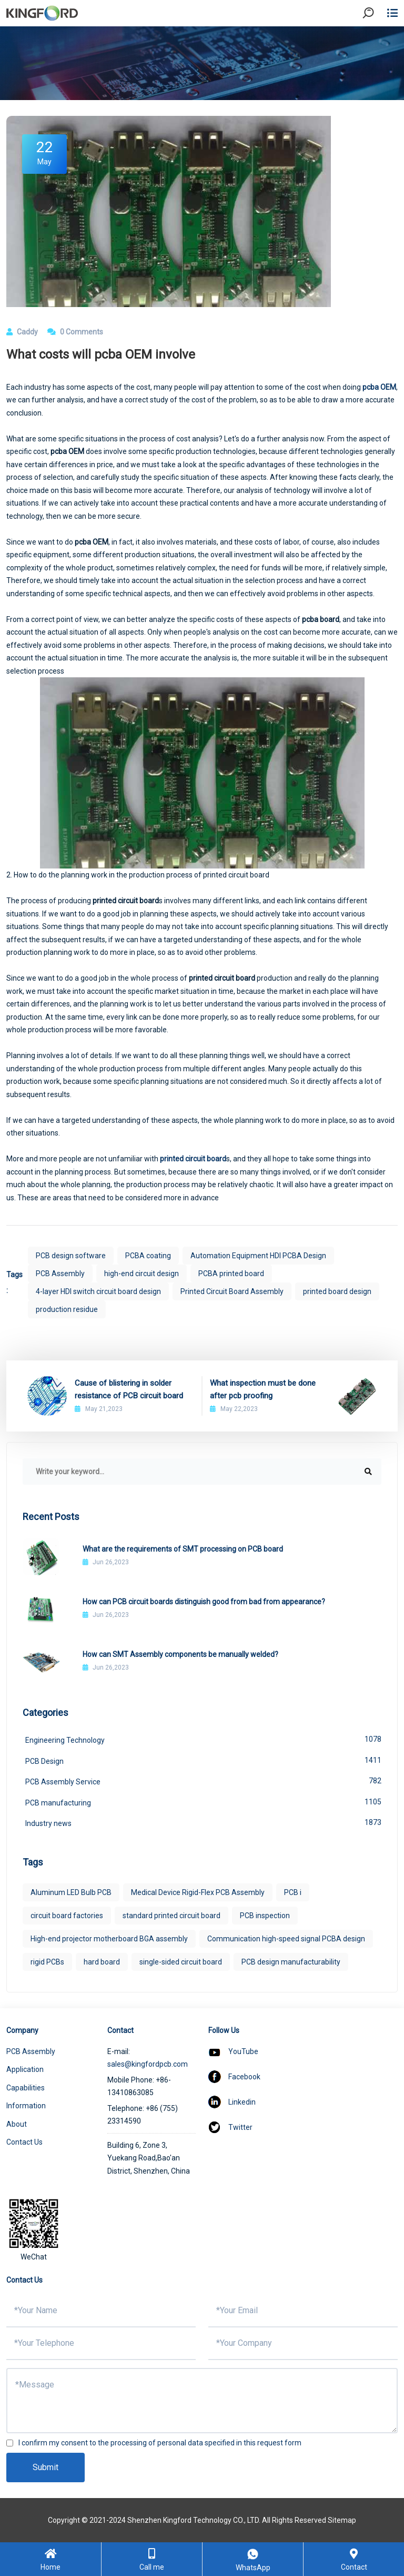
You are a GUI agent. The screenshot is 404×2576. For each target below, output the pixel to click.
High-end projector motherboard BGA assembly (109, 1939)
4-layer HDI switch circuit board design (98, 1291)
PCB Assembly (60, 1273)
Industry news (203, 1822)
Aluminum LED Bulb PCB (71, 1892)
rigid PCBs (47, 1962)
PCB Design (203, 1760)
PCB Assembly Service (203, 1780)
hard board (102, 1962)
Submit (45, 2467)
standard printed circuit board (171, 1915)
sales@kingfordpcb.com (147, 2064)
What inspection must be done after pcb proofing (263, 1389)
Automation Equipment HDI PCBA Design (258, 1255)
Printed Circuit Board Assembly (232, 1291)
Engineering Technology (203, 1739)
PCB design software (71, 1255)
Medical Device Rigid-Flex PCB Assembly (198, 1892)
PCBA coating (148, 1255)
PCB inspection (265, 1915)
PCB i (292, 1892)
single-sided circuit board (180, 1962)
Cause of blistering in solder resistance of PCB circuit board (129, 1389)
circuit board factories (67, 1915)
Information (26, 2105)
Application (25, 2069)
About (16, 2124)
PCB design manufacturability (290, 1962)
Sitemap (342, 2520)
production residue (67, 1309)
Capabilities (25, 2088)
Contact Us (24, 2142)
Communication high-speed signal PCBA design (286, 1939)
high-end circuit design (141, 1273)
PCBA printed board (231, 1273)
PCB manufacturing (203, 1802)
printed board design (337, 1291)
